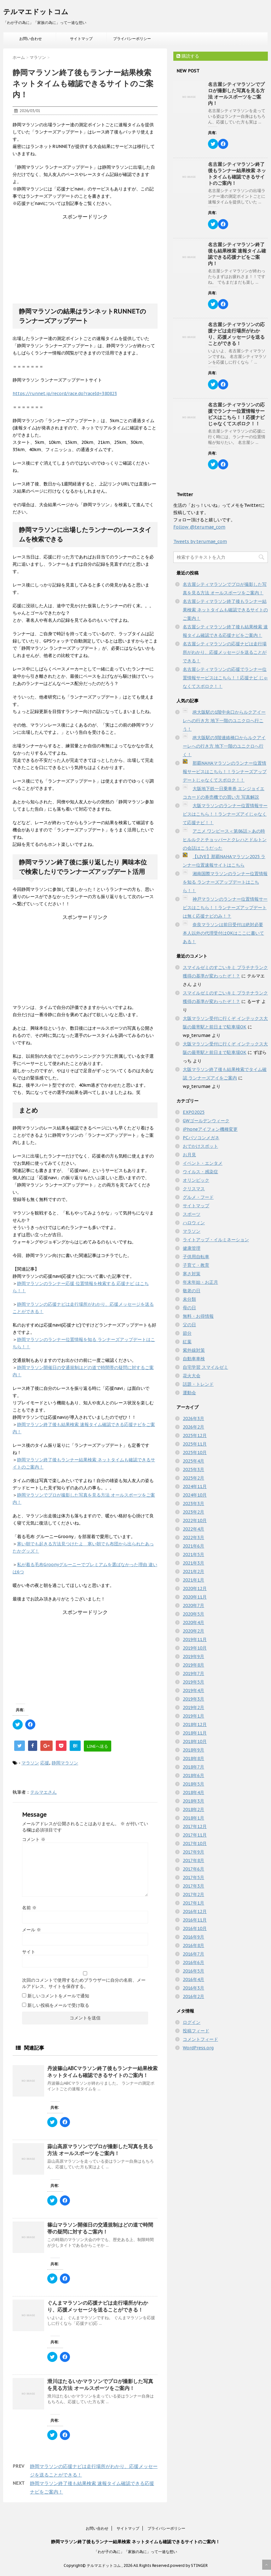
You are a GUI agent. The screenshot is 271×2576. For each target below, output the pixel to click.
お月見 (189, 1155)
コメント (33, 1839)
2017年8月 (193, 1860)
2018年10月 (195, 1741)
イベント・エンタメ (202, 1163)
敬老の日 (191, 1291)
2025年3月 (193, 1469)
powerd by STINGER (189, 2565)
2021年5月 (193, 1554)
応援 (44, 1763)
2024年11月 (195, 1486)
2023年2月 (193, 1512)
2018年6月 (193, 1775)
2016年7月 (193, 1954)
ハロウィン (194, 1223)
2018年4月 (193, 1792)
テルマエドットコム (35, 11)
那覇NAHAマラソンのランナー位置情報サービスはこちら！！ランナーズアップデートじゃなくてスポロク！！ (225, 771)
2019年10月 (195, 1648)
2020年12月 (195, 1588)
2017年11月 (195, 1835)
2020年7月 (193, 1605)
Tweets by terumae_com (200, 541)
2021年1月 (193, 1580)
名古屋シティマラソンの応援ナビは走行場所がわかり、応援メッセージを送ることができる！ (236, 333)
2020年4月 (193, 1622)
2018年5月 (193, 1784)
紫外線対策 (194, 1350)
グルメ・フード (198, 1197)
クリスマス (194, 1189)
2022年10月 (195, 1520)
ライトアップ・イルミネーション (216, 1240)
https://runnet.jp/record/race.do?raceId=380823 (65, 393)
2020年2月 (193, 1631)
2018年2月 (193, 1809)
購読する (187, 56)
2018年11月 (195, 1733)
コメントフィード (200, 2039)
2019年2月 (193, 1707)
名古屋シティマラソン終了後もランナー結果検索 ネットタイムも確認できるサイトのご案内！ (237, 173)
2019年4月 (193, 1690)
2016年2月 (193, 1996)
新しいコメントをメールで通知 (58, 1996)
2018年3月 (193, 1801)
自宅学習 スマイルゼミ (205, 1367)
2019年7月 (193, 1673)
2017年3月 (193, 1886)
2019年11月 (195, 1639)
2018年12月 (195, 1724)
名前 (29, 1908)
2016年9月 (193, 1937)
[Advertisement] (85, 259)
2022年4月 (193, 1529)
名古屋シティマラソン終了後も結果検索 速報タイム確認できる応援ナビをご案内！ (237, 253)
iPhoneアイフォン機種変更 (210, 1129)
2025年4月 (193, 1461)
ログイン (191, 2022)
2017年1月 (193, 1903)
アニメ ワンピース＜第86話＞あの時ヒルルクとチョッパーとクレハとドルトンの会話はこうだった (225, 839)
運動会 (189, 1393)
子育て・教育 (196, 1265)
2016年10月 (195, 1928)
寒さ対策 (191, 1274)
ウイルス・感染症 (200, 1172)
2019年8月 (193, 1665)
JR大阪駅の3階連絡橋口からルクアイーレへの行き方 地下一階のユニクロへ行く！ (224, 746)
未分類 (189, 1299)
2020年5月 (193, 1614)
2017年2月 (193, 1894)
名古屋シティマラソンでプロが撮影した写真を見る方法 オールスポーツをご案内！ (236, 93)
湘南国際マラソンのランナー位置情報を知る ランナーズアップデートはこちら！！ (225, 882)
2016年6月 (193, 1962)
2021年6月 (193, 1546)
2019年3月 (193, 1699)
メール (31, 1930)
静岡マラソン (65, 1763)
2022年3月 (193, 1537)
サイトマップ (81, 38)
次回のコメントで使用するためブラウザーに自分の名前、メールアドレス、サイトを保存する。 (84, 1983)
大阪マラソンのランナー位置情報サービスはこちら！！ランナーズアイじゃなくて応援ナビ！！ (225, 814)
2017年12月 (195, 1826)
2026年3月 (193, 1418)
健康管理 (191, 1248)
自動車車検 (194, 1359)
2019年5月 (193, 1682)
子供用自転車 (196, 1257)
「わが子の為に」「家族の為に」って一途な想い (135, 2551)
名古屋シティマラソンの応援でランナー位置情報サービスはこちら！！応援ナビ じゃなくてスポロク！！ (236, 414)
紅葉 (187, 1342)
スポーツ (191, 1214)
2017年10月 (195, 1843)
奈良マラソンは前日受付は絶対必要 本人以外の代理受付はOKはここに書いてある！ (223, 933)
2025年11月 (195, 1444)
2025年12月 (195, 1435)
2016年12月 (195, 1911)
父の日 (189, 1325)
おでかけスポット (200, 1146)
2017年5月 (193, 1877)
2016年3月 (193, 1988)
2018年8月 (193, 1758)
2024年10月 (195, 1495)
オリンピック (196, 1180)
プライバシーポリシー (132, 38)
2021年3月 (193, 1563)
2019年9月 (193, 1656)
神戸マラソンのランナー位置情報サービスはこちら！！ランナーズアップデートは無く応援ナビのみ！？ (225, 907)
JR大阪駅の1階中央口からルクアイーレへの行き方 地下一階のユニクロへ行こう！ (224, 720)
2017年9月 (193, 1852)
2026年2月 (193, 1427)
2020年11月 (195, 1597)
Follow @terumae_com (199, 527)
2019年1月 (193, 1716)
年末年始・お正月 (200, 1282)
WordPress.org (198, 2048)
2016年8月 (193, 1945)
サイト (28, 1952)
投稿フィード (196, 2031)
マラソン (30, 1763)
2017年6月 (193, 1869)
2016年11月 (195, 1920)
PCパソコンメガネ (201, 1138)
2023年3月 (193, 1503)
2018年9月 (193, 1750)
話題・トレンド (198, 1384)
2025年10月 (195, 1452)
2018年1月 (193, 1818)
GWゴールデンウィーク (206, 1121)
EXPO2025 (194, 1112)
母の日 (189, 1308)
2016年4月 (193, 1979)
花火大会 (191, 1376)
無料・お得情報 (198, 1316)
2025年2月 (193, 1478)
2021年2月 (193, 1571)
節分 (187, 1333)
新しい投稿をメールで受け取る (58, 2005)
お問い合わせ (30, 38)
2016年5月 (193, 1971)
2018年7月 (193, 1767)
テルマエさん (43, 1792)
